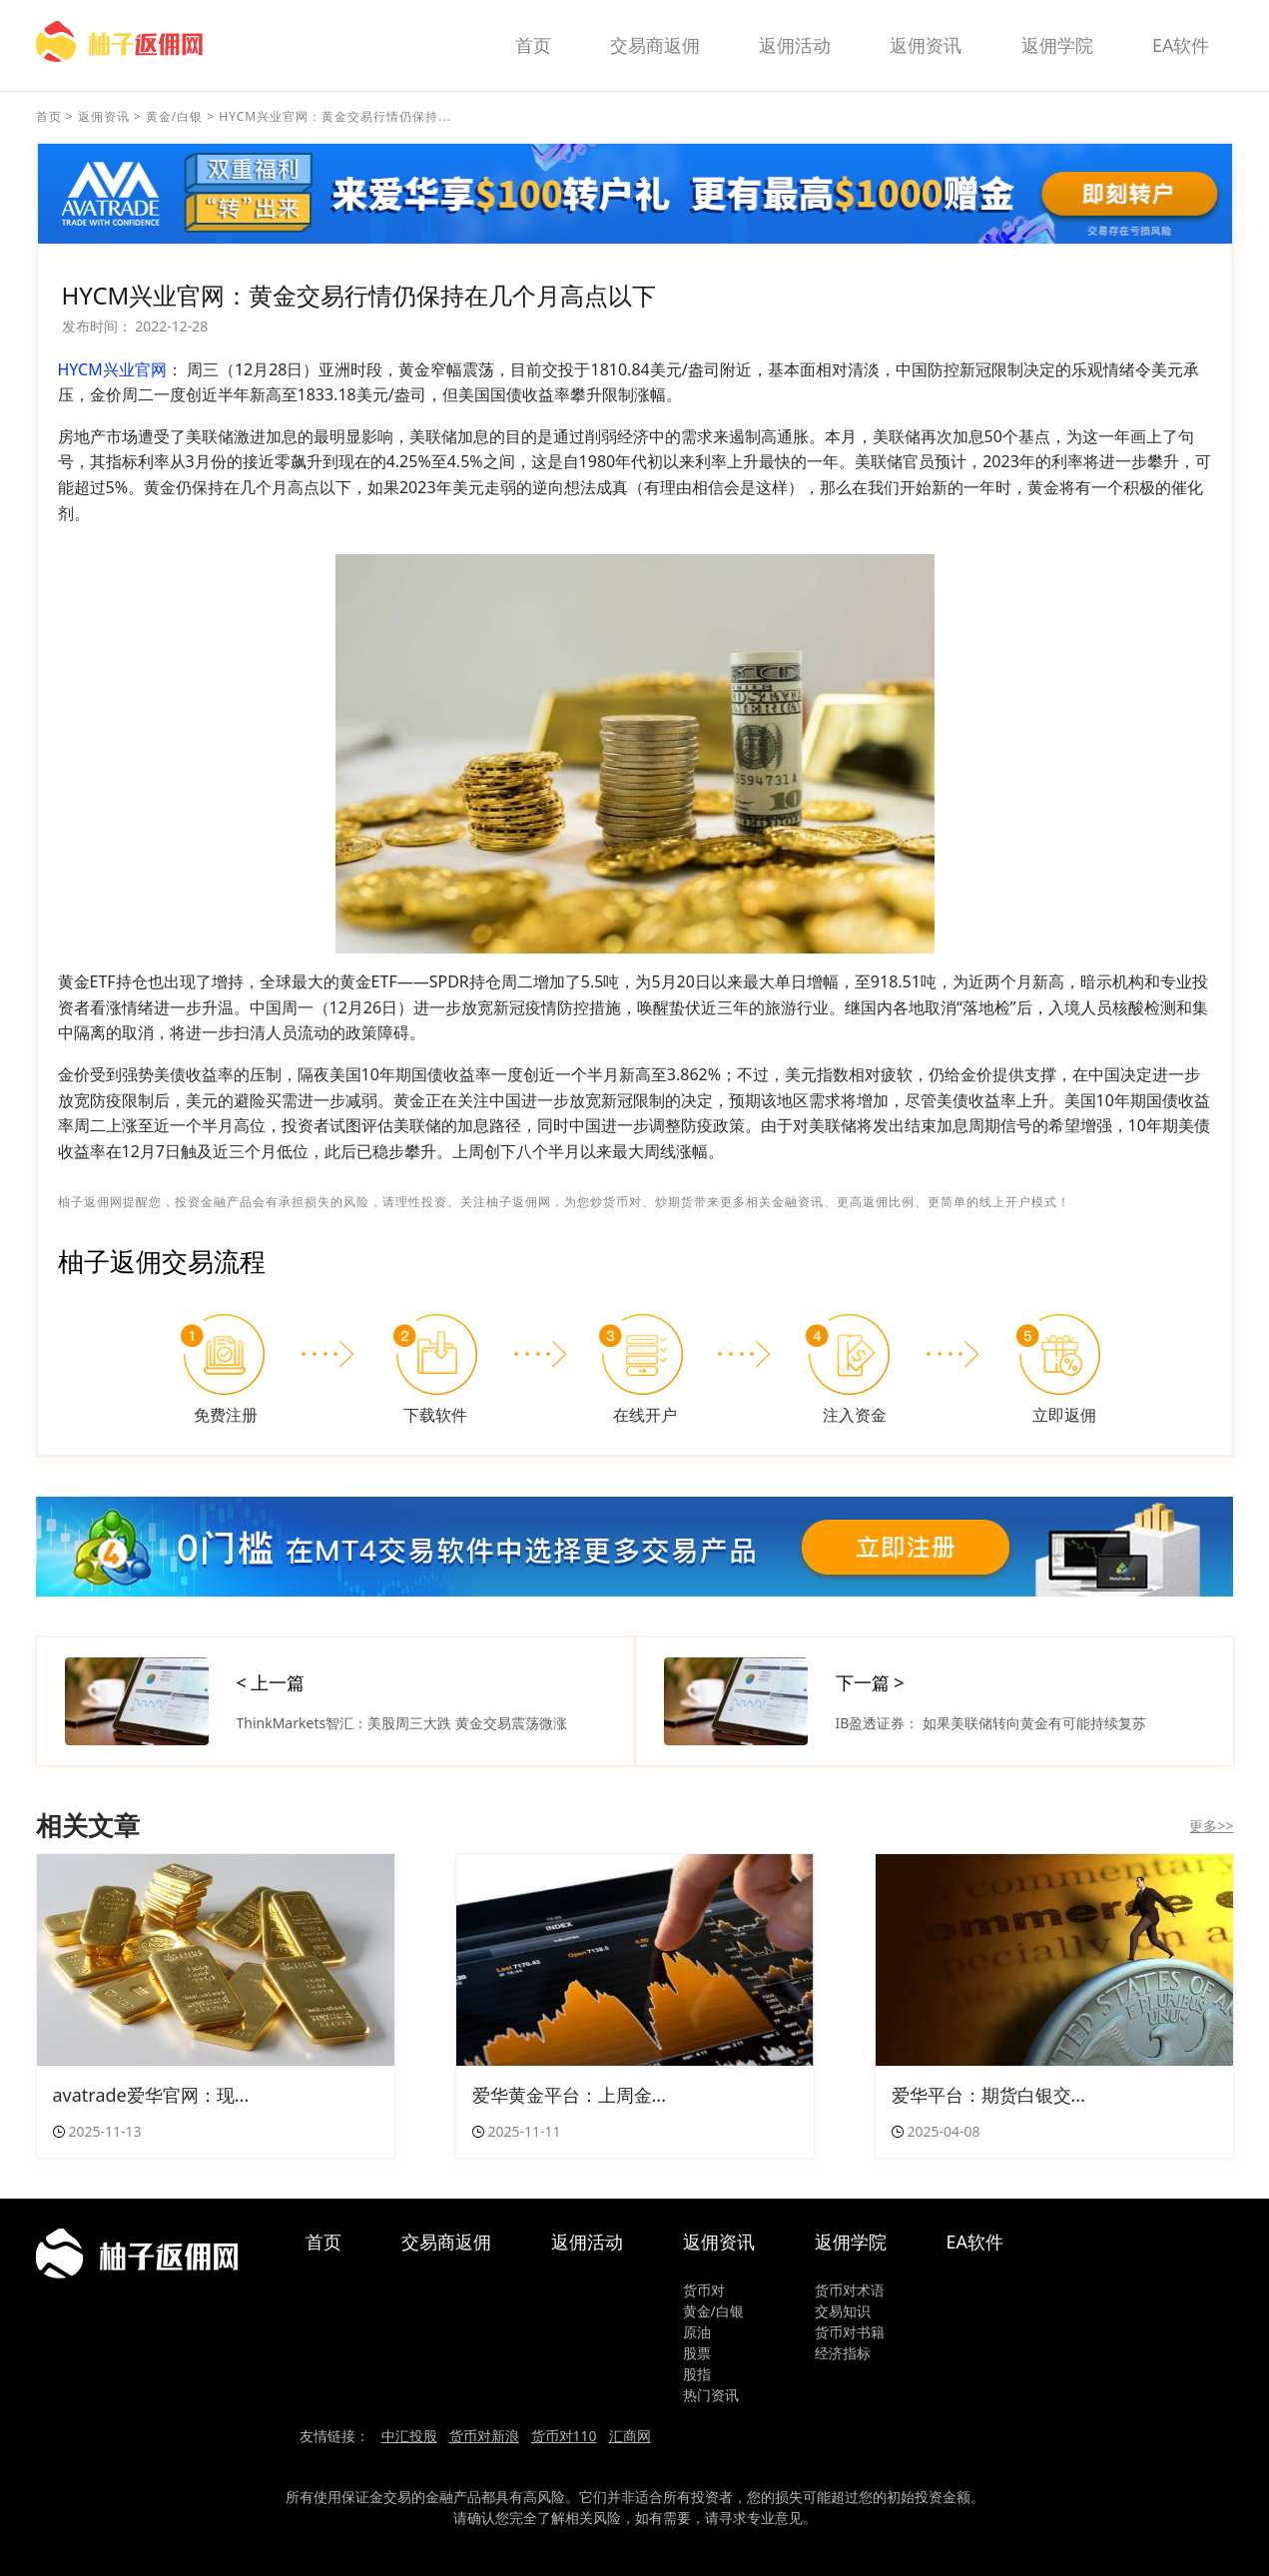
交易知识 (843, 2310)
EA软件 (1181, 45)
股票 (697, 2352)
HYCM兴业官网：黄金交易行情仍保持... (335, 116)
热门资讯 (711, 2394)
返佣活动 (795, 45)
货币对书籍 (850, 2331)
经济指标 (843, 2352)
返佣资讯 (925, 45)
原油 (697, 2331)
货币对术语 (850, 2289)
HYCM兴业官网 (112, 369)
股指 (697, 2373)
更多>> (1211, 1825)
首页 (533, 45)
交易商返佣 (655, 45)
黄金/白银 (174, 116)
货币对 (704, 2289)
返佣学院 (1057, 45)
